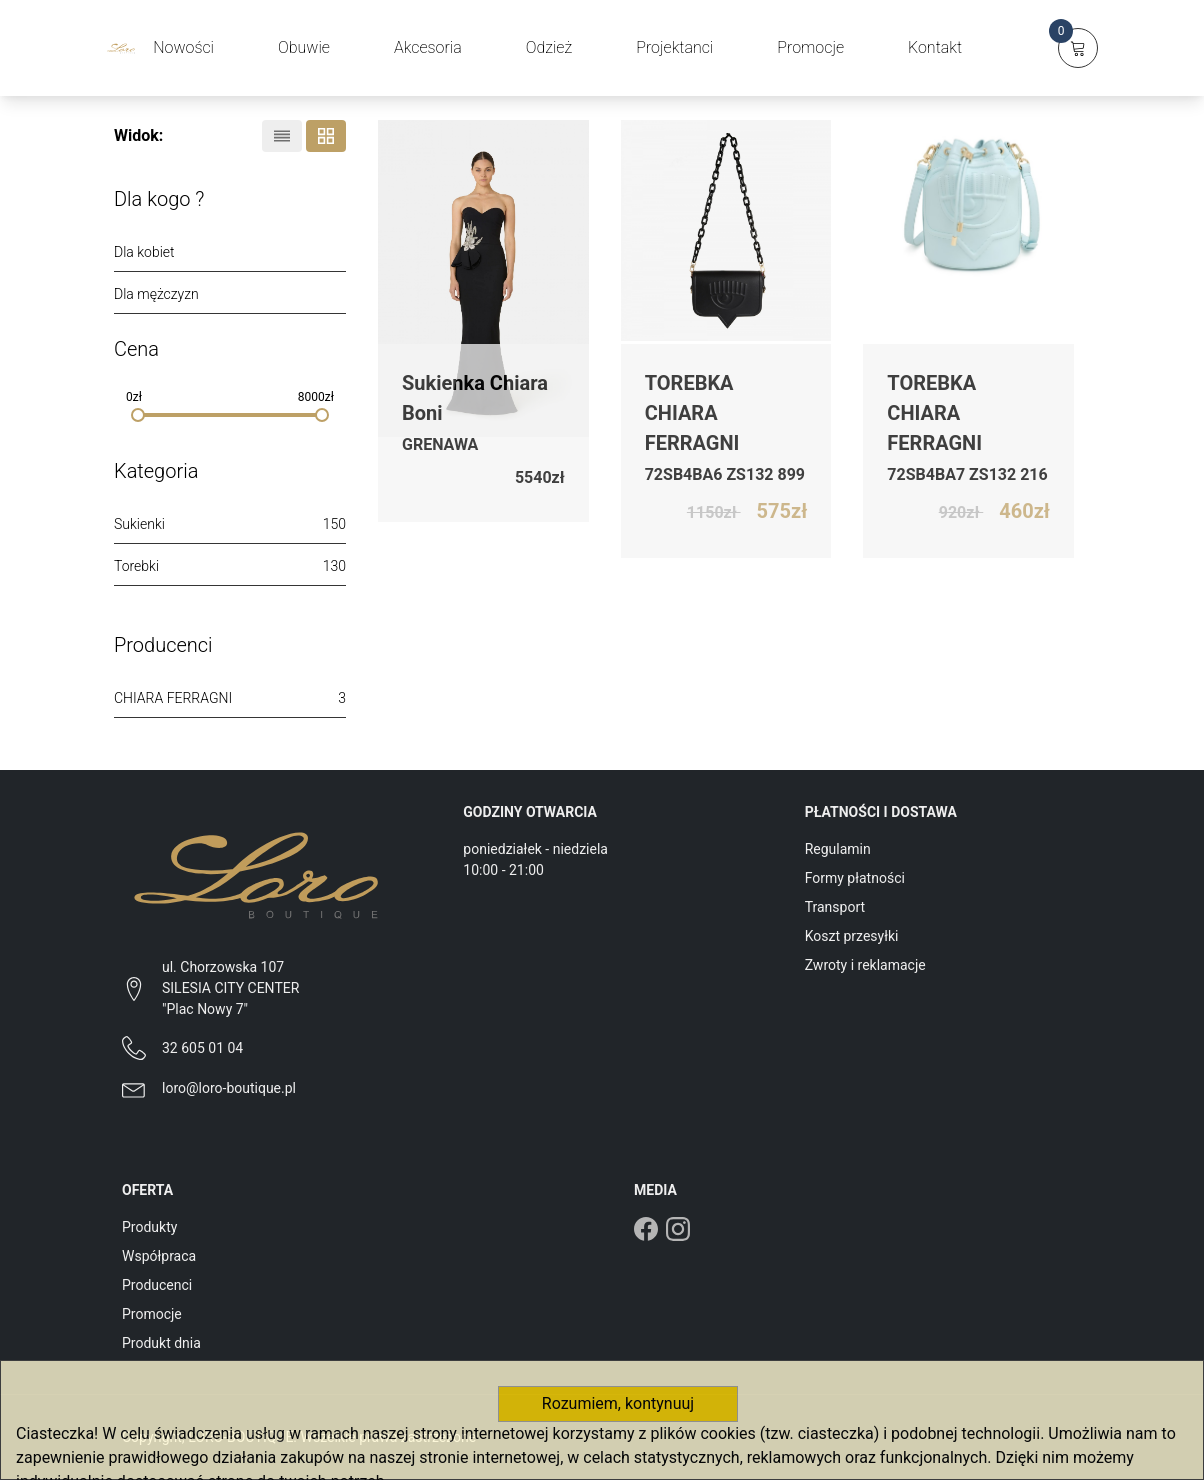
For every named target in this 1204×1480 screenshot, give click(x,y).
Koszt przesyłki (852, 936)
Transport (835, 907)
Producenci (157, 1285)
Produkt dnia (161, 1343)
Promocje (152, 1314)
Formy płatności (855, 878)
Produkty (149, 1227)
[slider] (138, 415)
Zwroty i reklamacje (865, 965)
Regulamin (838, 849)
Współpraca (159, 1256)
